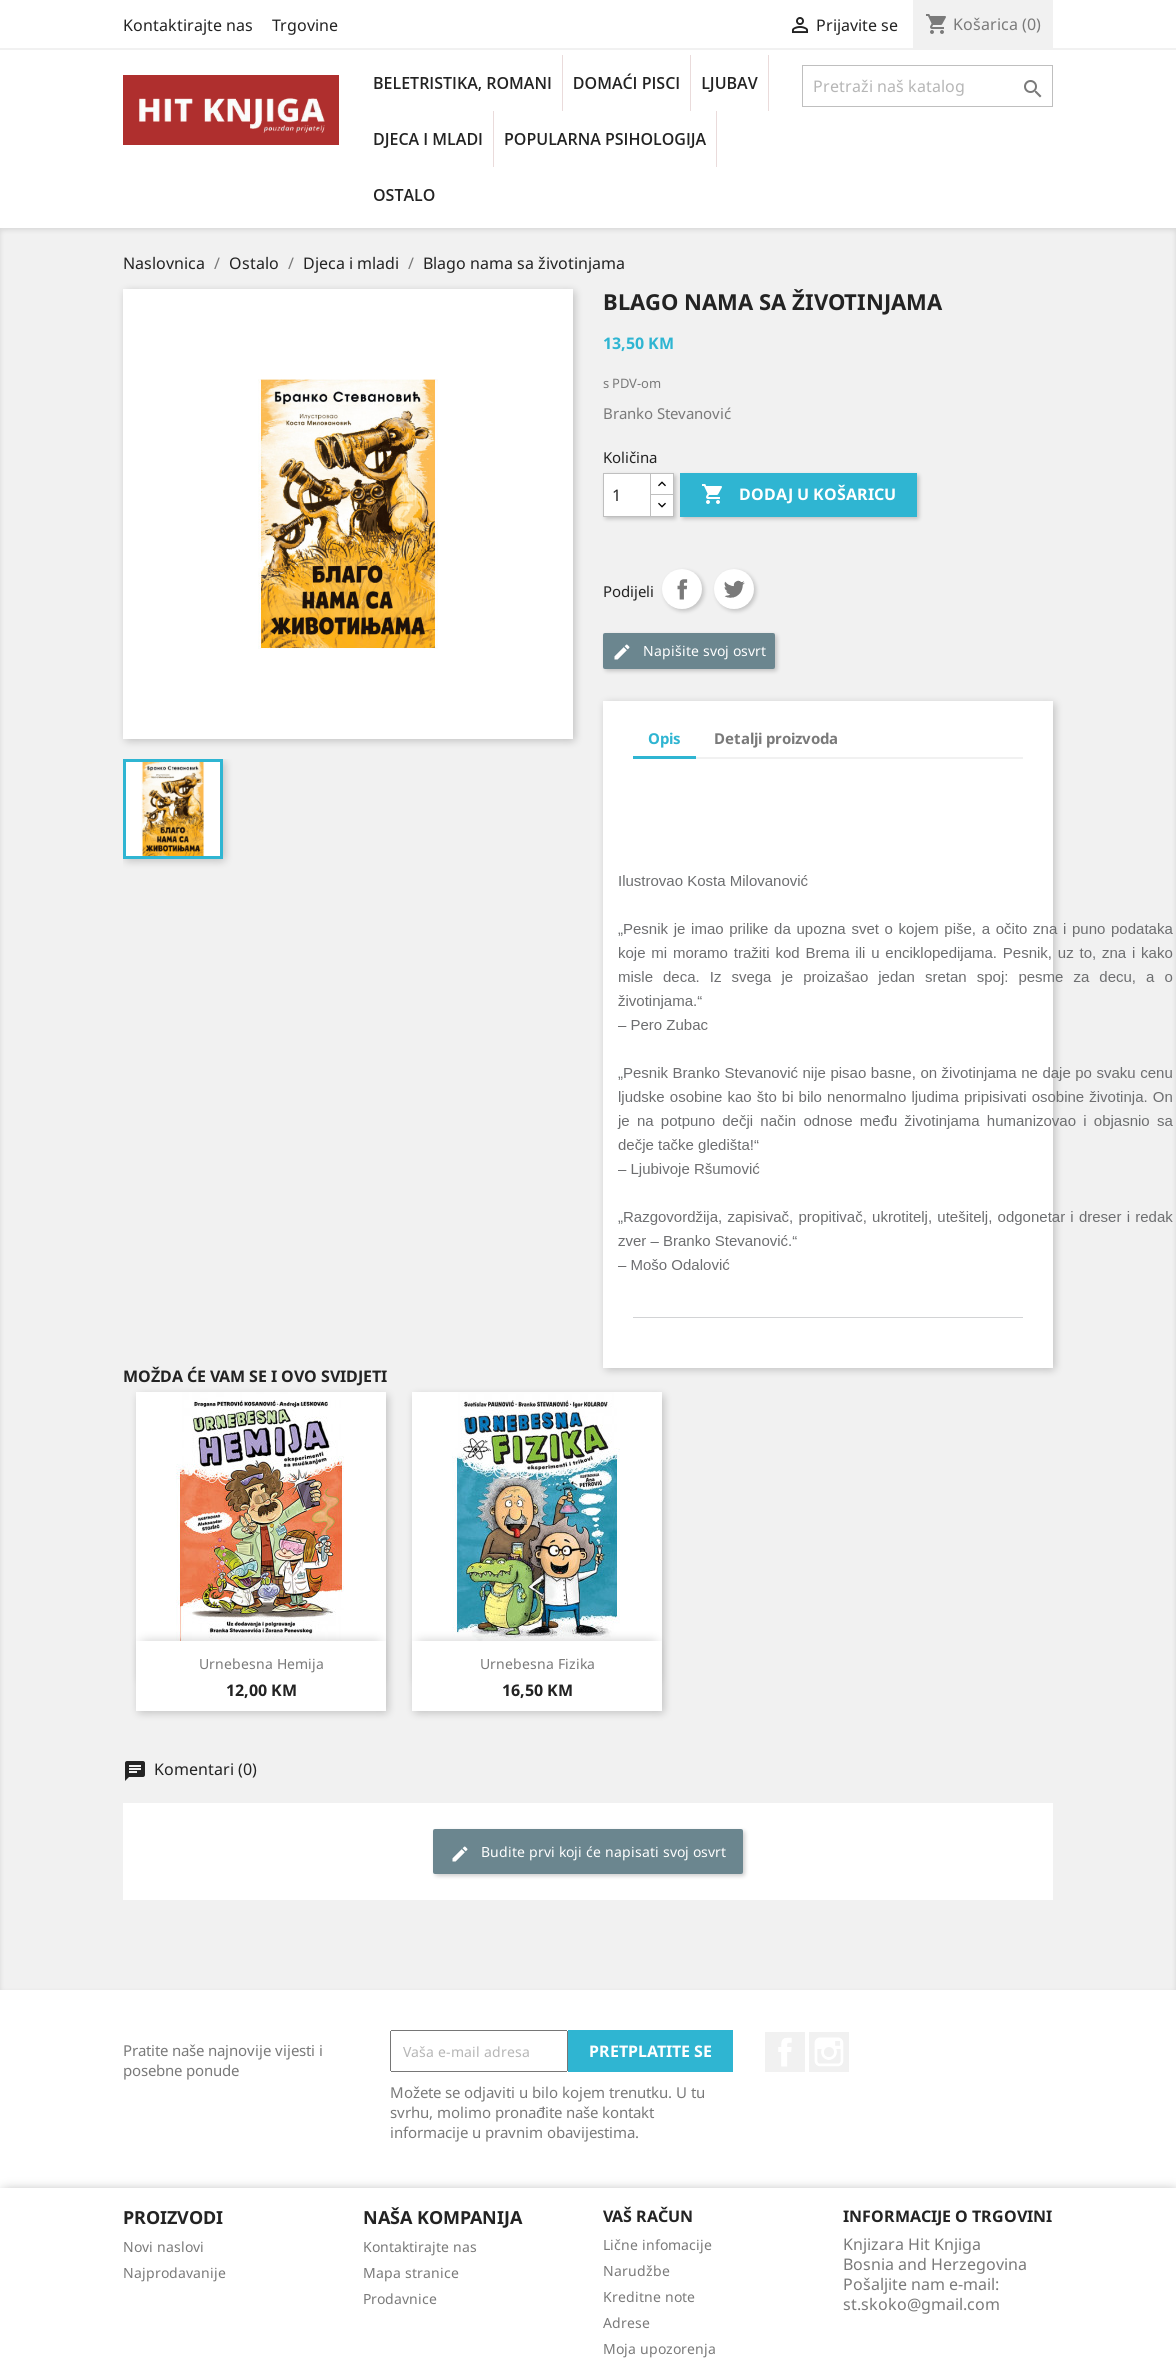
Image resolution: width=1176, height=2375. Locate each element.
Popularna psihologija (605, 139)
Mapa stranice (411, 2272)
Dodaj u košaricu (798, 495)
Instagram (829, 2052)
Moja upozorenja (659, 2348)
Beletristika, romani (462, 83)
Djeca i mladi (428, 139)
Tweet (734, 589)
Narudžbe (636, 2270)
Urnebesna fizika (537, 1663)
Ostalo (404, 195)
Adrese (626, 2322)
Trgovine (305, 25)
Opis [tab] (664, 738)
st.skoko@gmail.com (921, 2304)
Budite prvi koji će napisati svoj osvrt (588, 1852)
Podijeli (682, 589)
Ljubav (729, 83)
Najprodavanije (174, 2272)
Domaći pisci (626, 83)
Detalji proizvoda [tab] (776, 738)
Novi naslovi (163, 2246)
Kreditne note (649, 2296)
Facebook (785, 2052)
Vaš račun (648, 2216)
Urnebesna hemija (261, 1663)
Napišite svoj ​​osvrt (689, 651)
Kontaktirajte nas (188, 25)
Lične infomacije (657, 2244)
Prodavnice (400, 2298)
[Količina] (627, 495)
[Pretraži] (927, 86)
